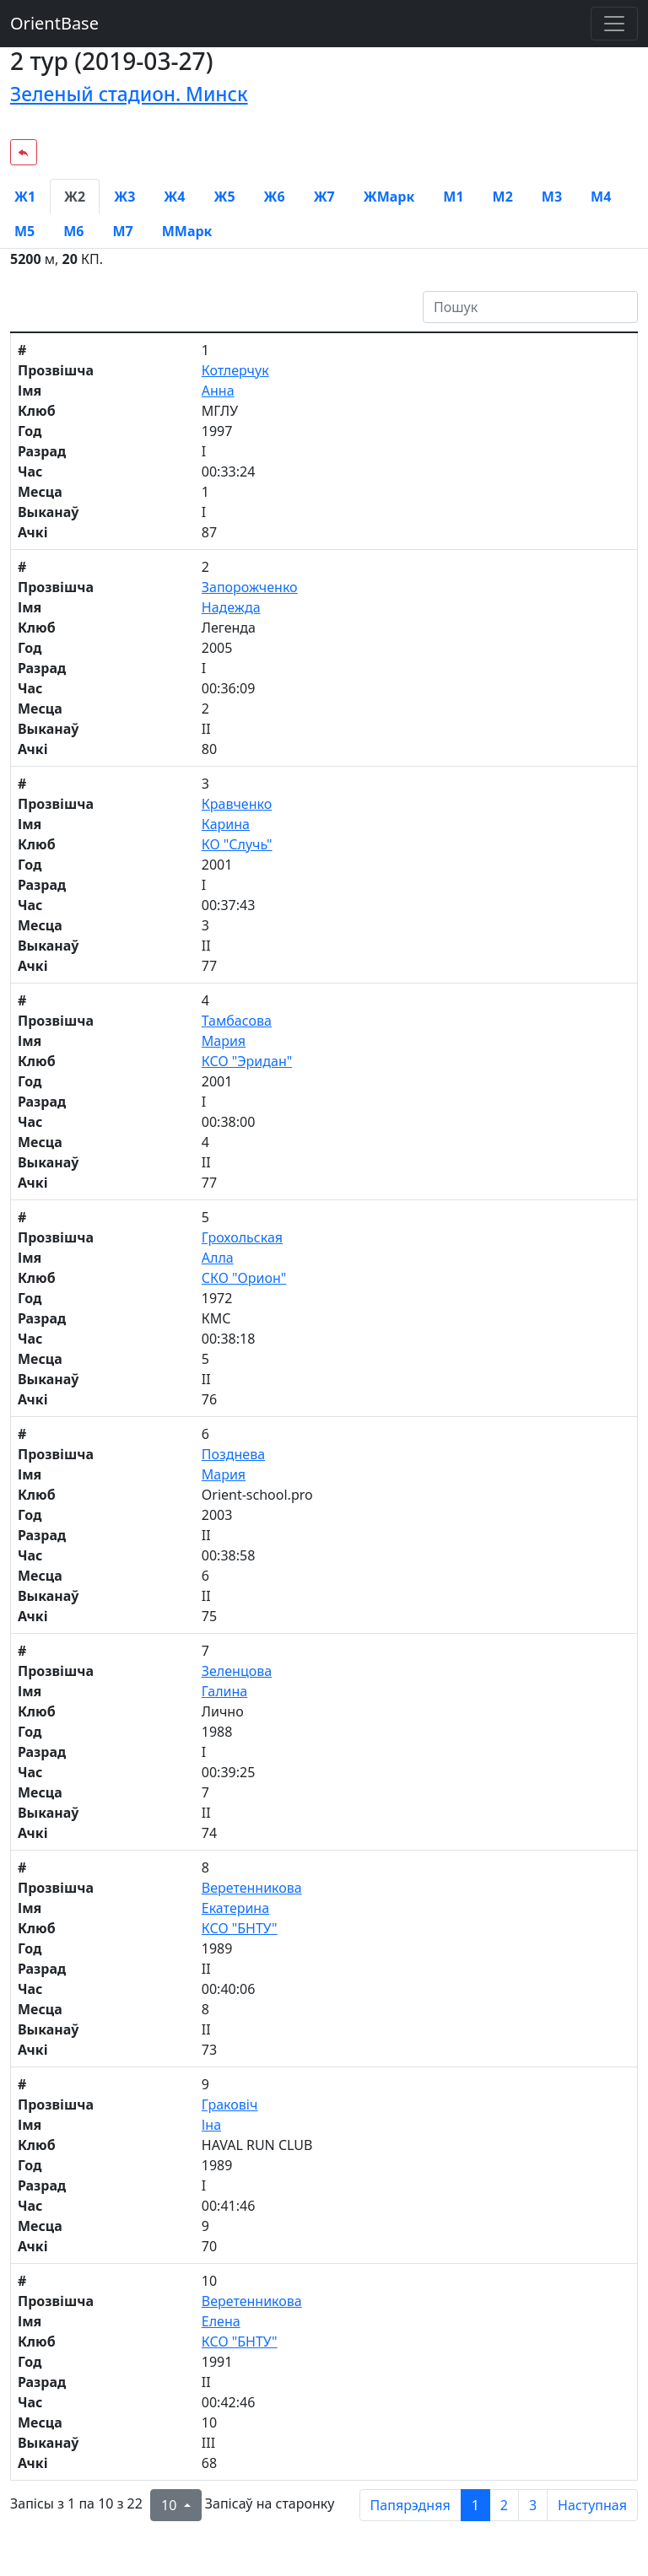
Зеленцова (237, 1671)
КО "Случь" (237, 844)
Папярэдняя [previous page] (410, 2505)
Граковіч (230, 2104)
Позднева (233, 1454)
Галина (224, 1691)
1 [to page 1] (475, 2505)
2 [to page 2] (504, 2505)
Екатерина (235, 1908)
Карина (226, 824)
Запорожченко (250, 587)
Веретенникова (252, 1887)
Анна (218, 390)
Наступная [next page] (592, 2505)
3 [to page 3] (533, 2505)
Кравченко (237, 804)
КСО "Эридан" (247, 1061)
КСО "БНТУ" (240, 1928)
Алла (218, 1257)
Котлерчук (235, 370)
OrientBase (54, 23)
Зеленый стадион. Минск (129, 94)
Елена (221, 2321)
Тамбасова (237, 1020)
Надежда (231, 607)
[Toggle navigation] (614, 23)
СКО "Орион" (244, 1278)
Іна (211, 2124)
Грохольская (242, 1237)
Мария (224, 1041)
